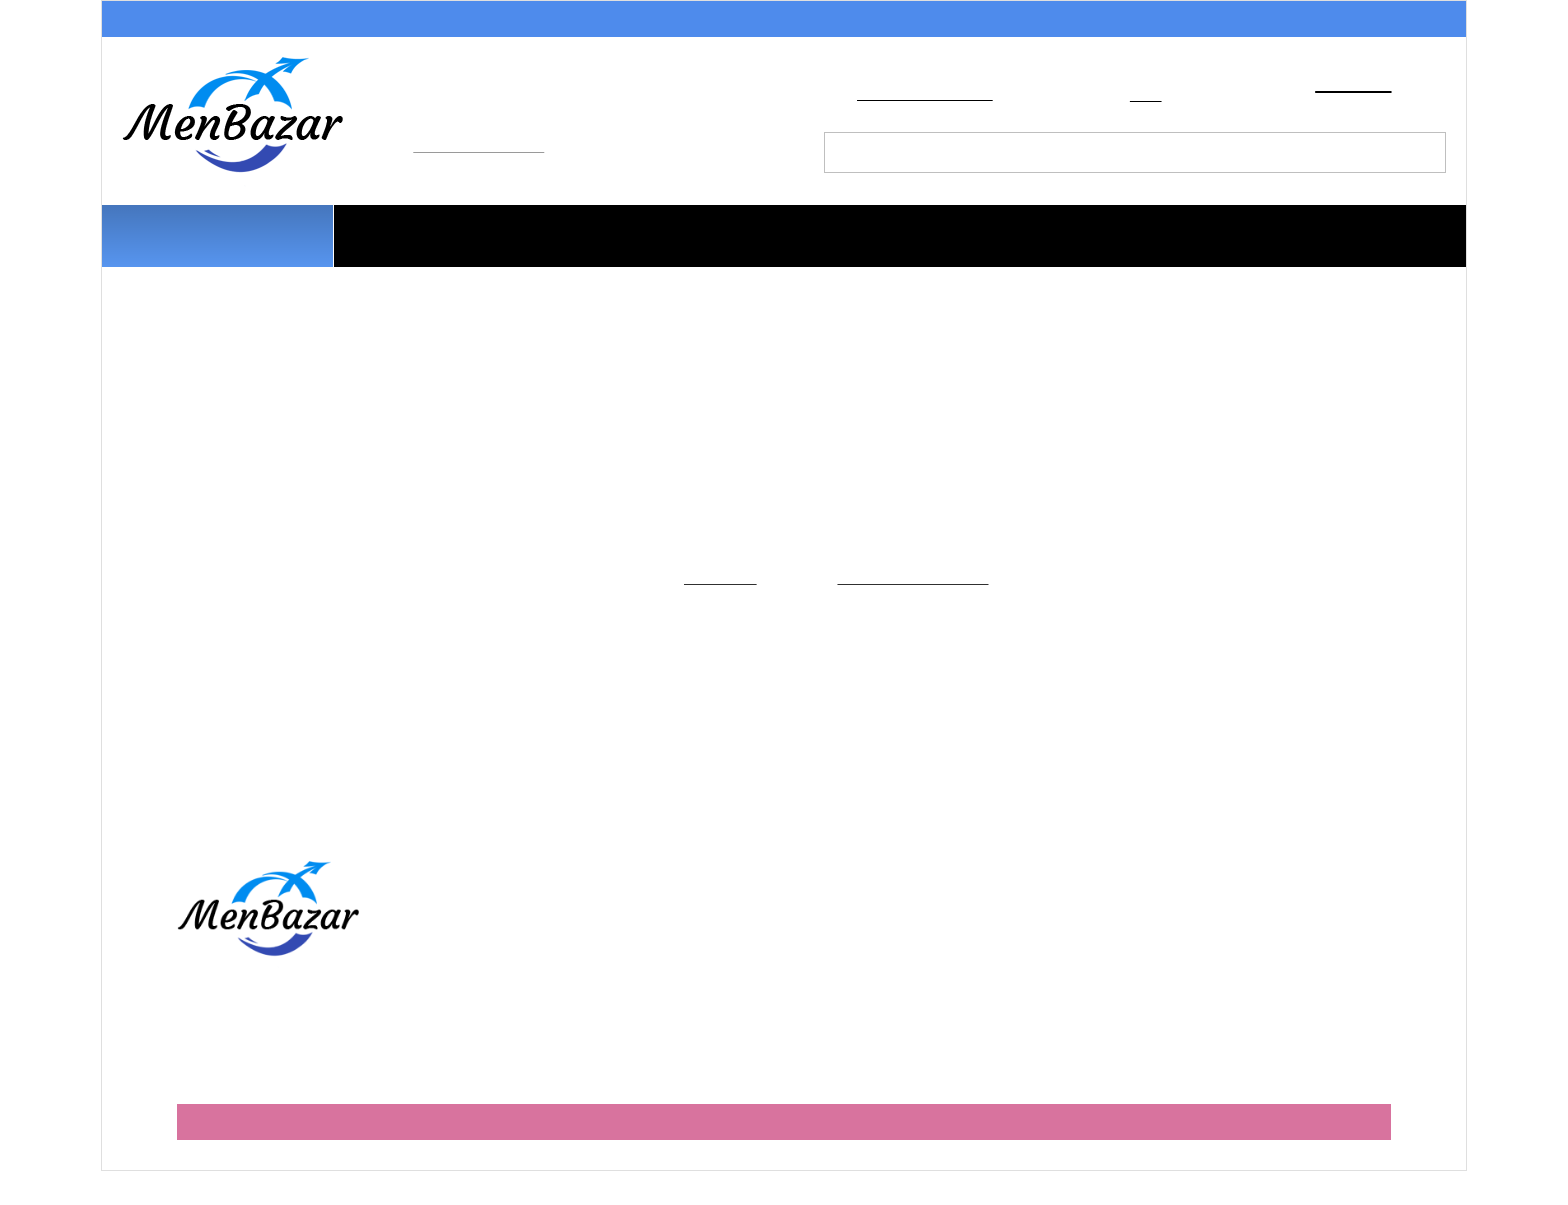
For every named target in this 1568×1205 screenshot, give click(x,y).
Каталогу (714, 594)
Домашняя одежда (737, 260)
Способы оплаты (338, 21)
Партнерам (1222, 21)
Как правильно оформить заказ (568, 931)
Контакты (1407, 21)
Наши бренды (1124, 260)
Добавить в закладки (929, 101)
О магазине (1031, 21)
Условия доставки (576, 21)
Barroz (1370, 1125)
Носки (1267, 226)
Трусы (563, 226)
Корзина (1347, 89)
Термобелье (1111, 226)
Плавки (695, 226)
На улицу (944, 260)
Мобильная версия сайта (784, 1154)
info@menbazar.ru (483, 156)
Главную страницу (924, 594)
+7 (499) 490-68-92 (513, 124)
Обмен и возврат (817, 21)
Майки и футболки (892, 226)
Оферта (487, 994)
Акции (147, 21)
